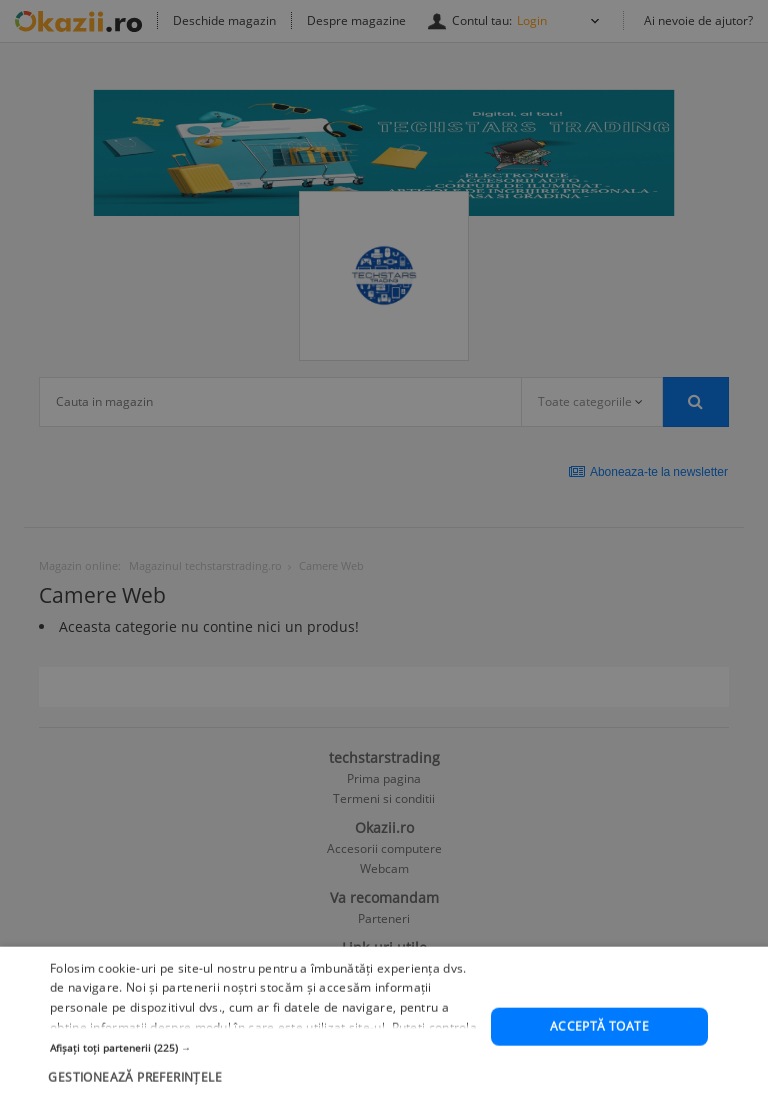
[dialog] (384, 553)
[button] (264, 1075)
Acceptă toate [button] (599, 1054)
